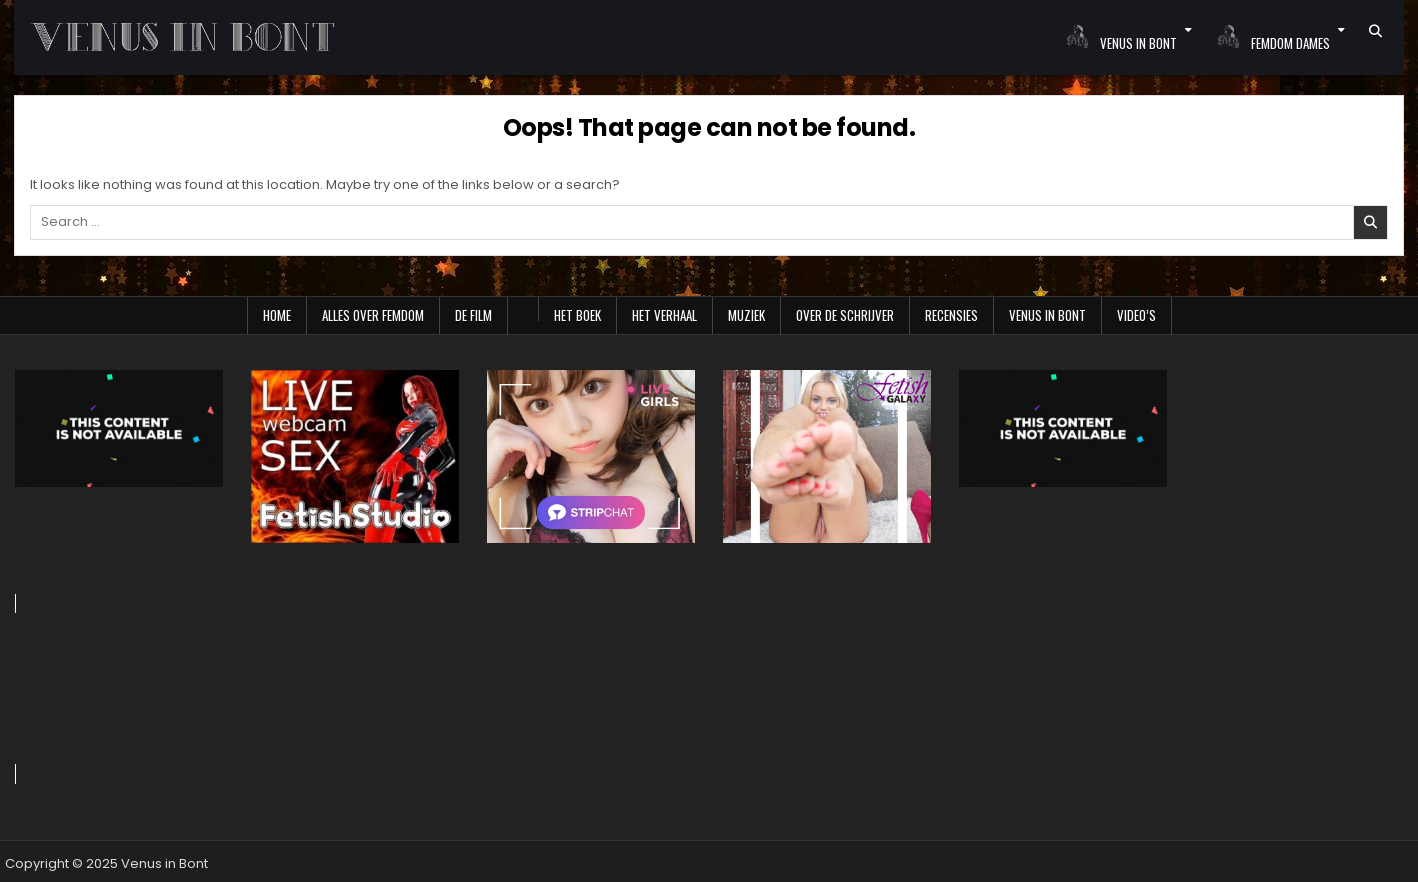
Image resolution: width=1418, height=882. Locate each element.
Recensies (951, 315)
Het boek (577, 315)
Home (277, 315)
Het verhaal (664, 315)
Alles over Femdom (373, 315)
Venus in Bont (1047, 315)
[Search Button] (1375, 31)
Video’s (1136, 315)
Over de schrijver (845, 315)
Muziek (746, 315)
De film (473, 315)
